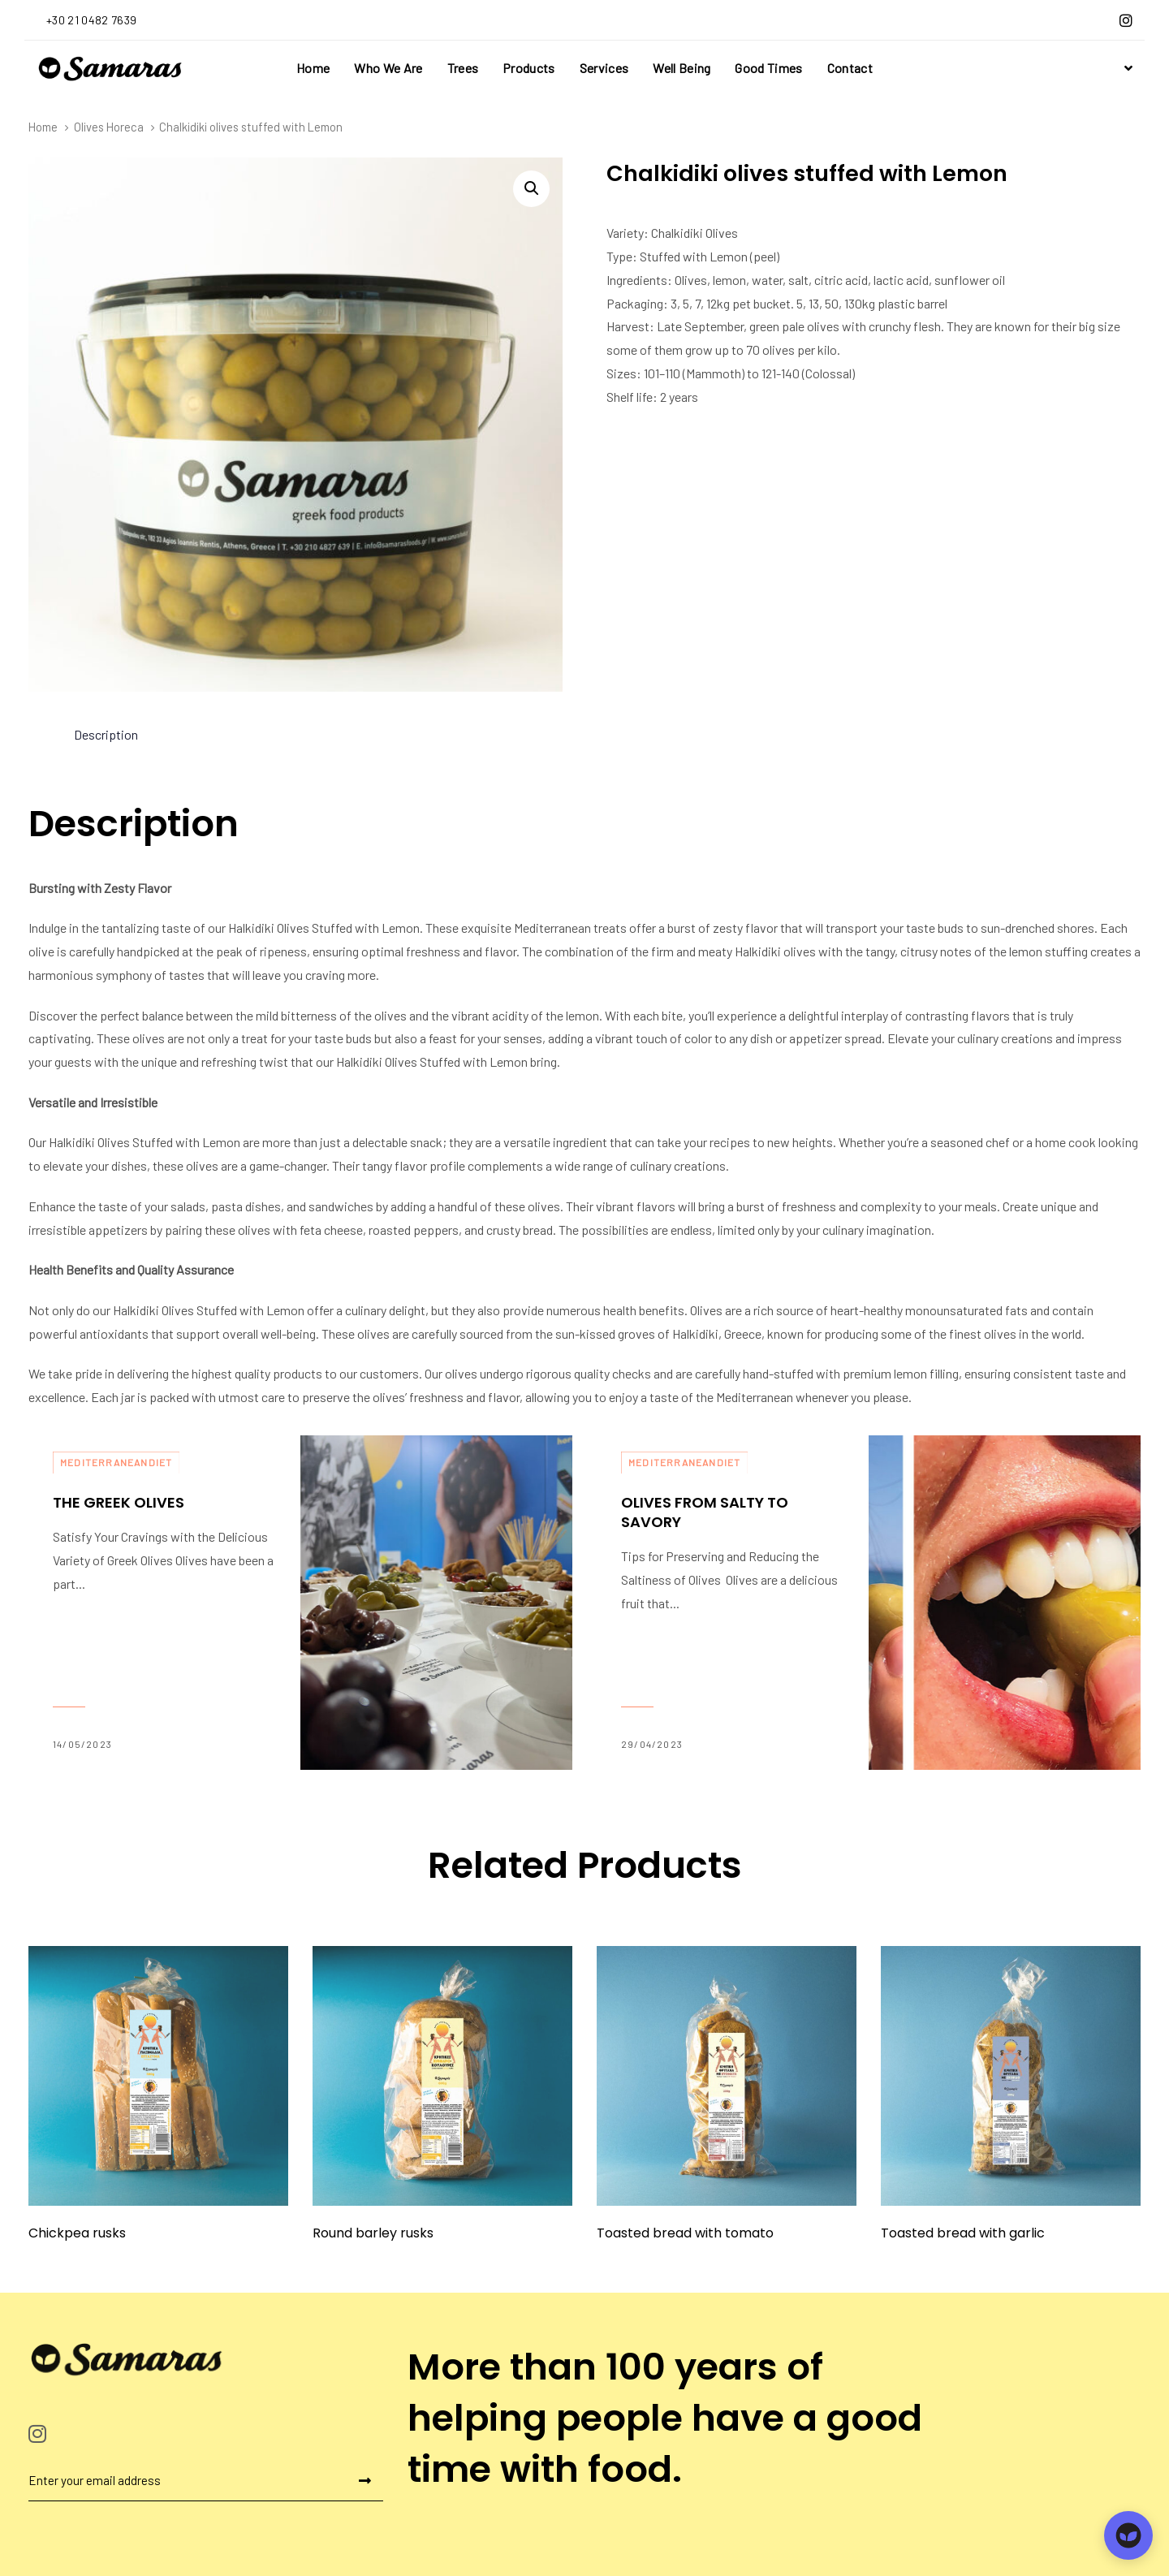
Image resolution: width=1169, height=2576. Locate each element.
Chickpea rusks (77, 2233)
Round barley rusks (373, 2233)
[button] (1125, 68)
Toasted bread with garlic (963, 2233)
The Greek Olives (164, 1602)
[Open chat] (1128, 2535)
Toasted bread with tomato (685, 2233)
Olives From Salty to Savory (733, 1602)
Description (106, 734)
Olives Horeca (109, 126)
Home (43, 126)
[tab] (106, 735)
